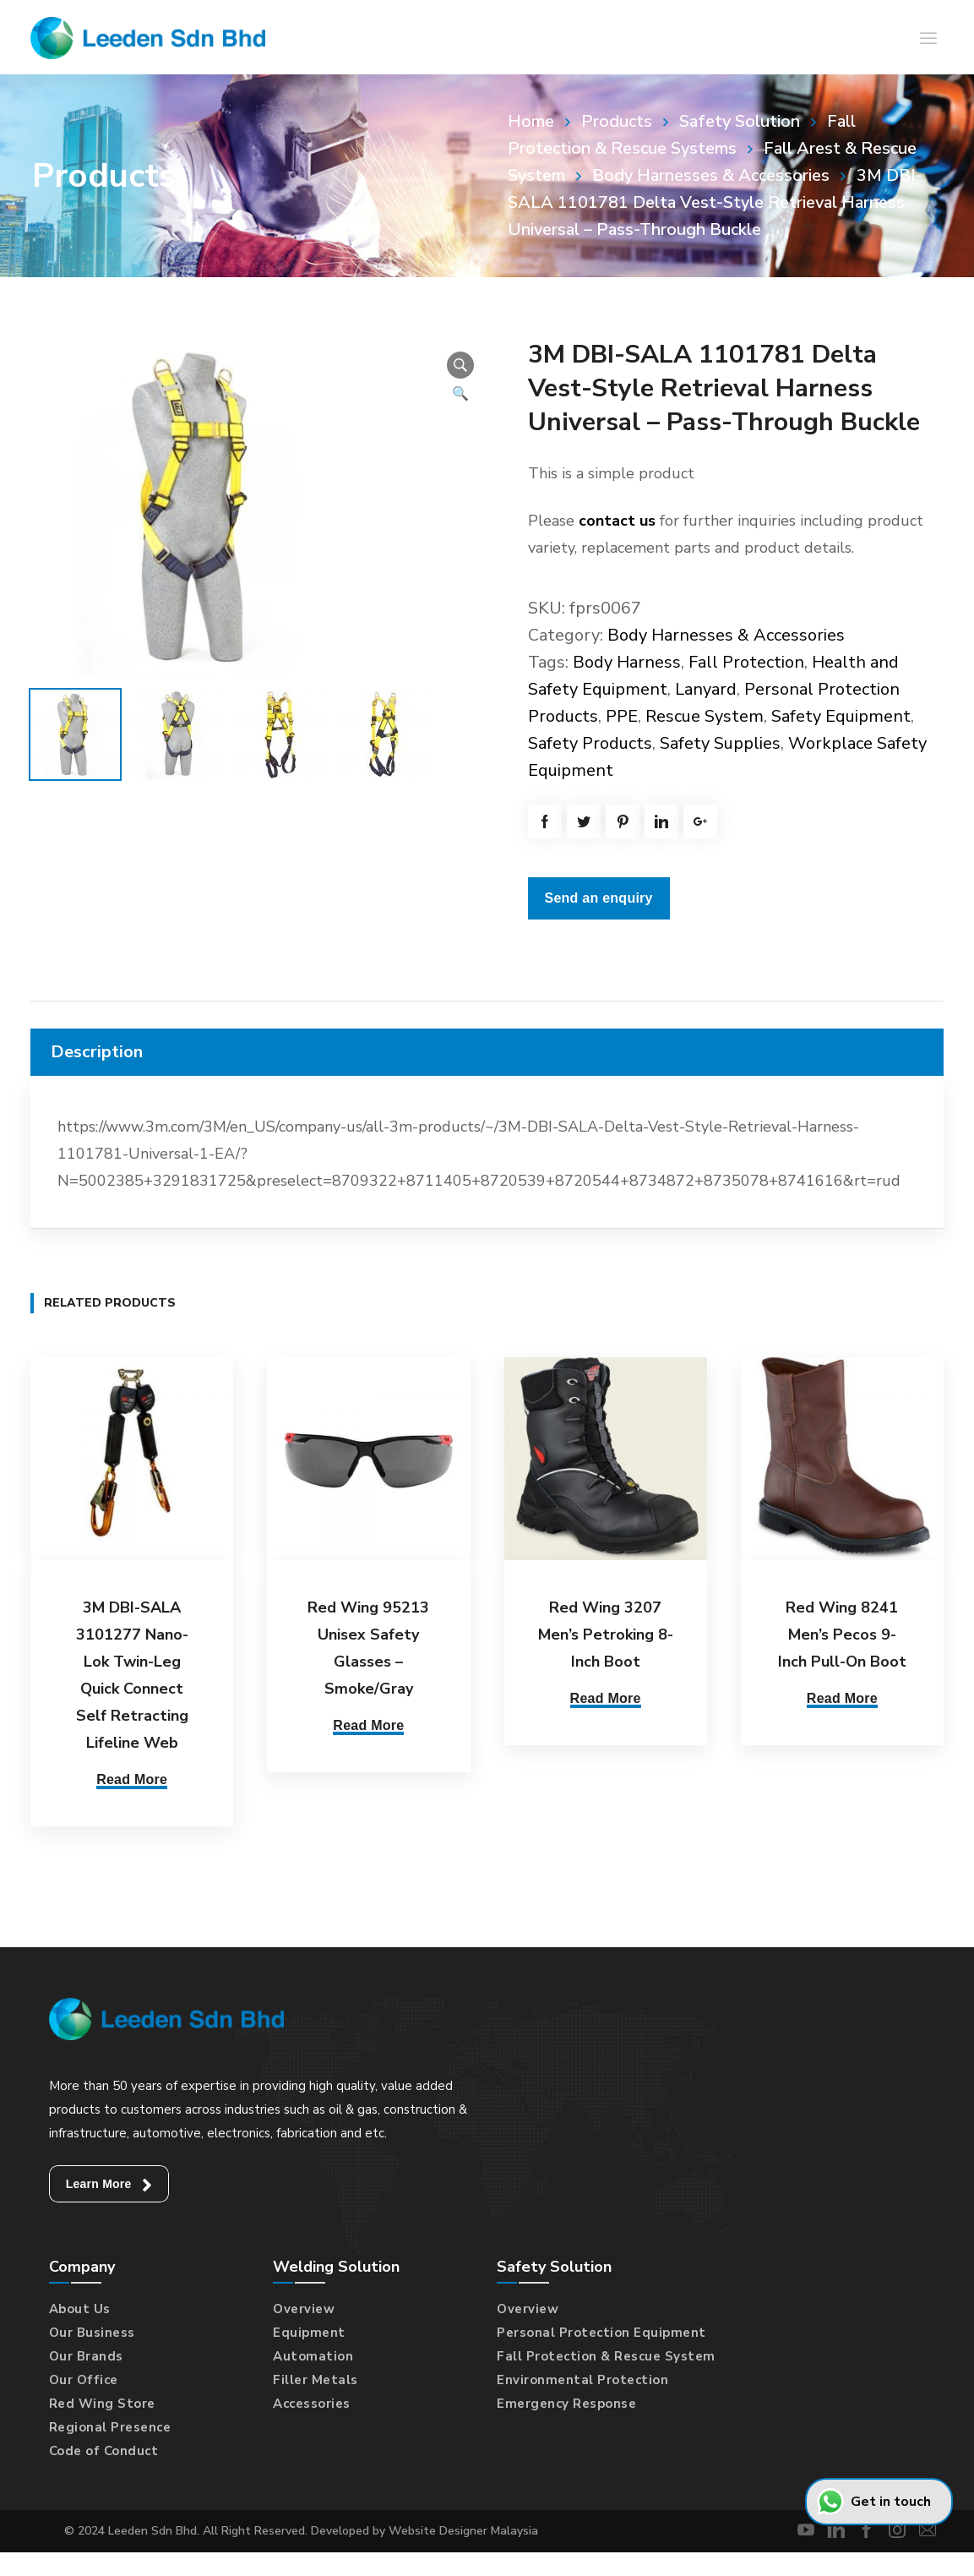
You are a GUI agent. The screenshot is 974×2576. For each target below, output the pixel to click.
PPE (622, 716)
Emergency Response (566, 2400)
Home (531, 121)
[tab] (487, 1052)
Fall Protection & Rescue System (606, 2352)
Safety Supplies (720, 743)
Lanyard (706, 689)
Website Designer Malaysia (463, 2527)
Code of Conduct (104, 2447)
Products (616, 121)
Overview (304, 2305)
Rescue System (704, 716)
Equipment (309, 2329)
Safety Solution (739, 121)
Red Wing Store (102, 2400)
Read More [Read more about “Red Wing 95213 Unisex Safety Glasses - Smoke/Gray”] (368, 1725)
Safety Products (590, 743)
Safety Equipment (841, 716)
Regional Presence (110, 2423)
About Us (80, 2305)
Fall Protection (746, 662)
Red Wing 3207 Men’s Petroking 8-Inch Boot (605, 1634)
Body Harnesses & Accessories (711, 175)
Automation (313, 2352)
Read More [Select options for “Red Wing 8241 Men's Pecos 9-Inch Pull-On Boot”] (842, 1698)
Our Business (92, 2329)
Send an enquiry (599, 898)
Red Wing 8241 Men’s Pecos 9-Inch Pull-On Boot (842, 1634)
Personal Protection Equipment (601, 2329)
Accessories (312, 2400)
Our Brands (86, 2352)
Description (97, 1051)
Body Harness (627, 662)
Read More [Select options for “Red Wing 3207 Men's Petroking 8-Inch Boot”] (605, 1698)
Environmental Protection (582, 2376)
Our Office (83, 2376)
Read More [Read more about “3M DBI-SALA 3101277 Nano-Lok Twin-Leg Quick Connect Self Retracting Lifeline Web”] (131, 1779)
